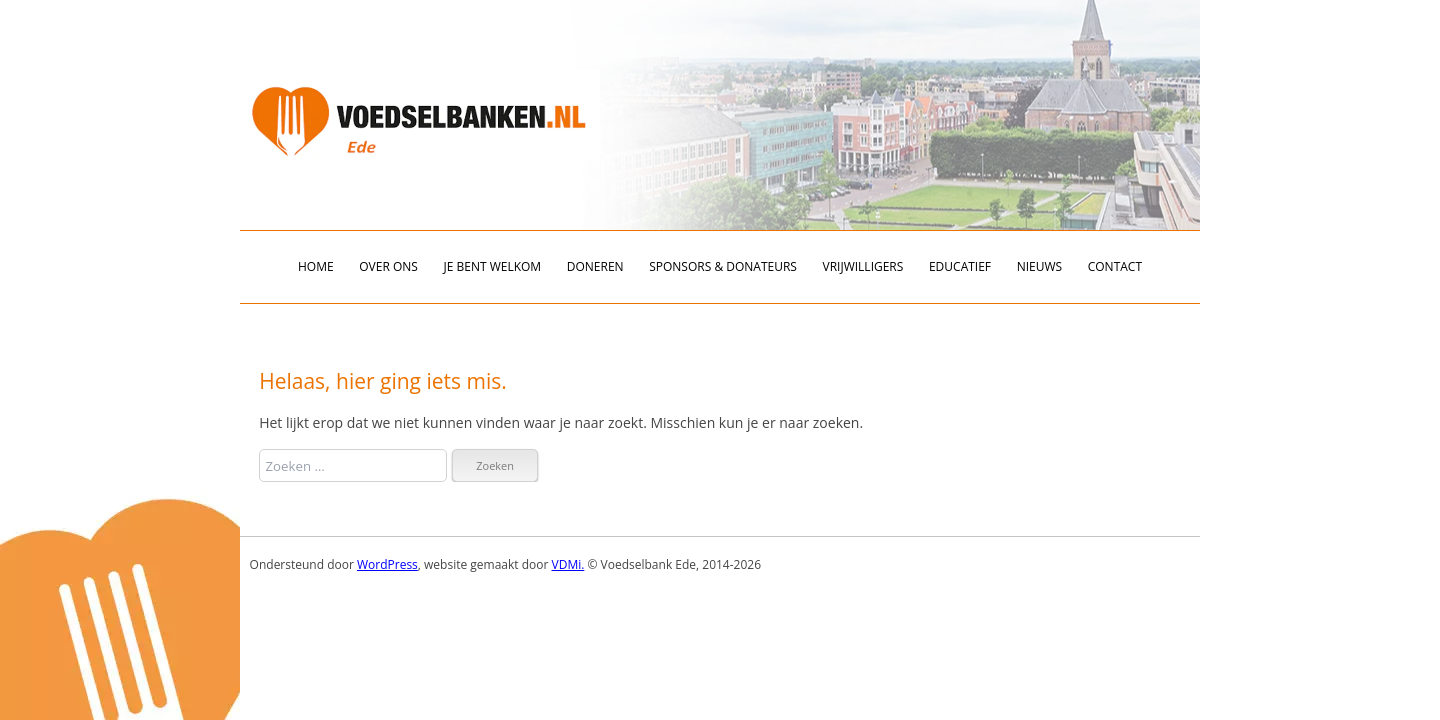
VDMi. (568, 564)
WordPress (387, 564)
